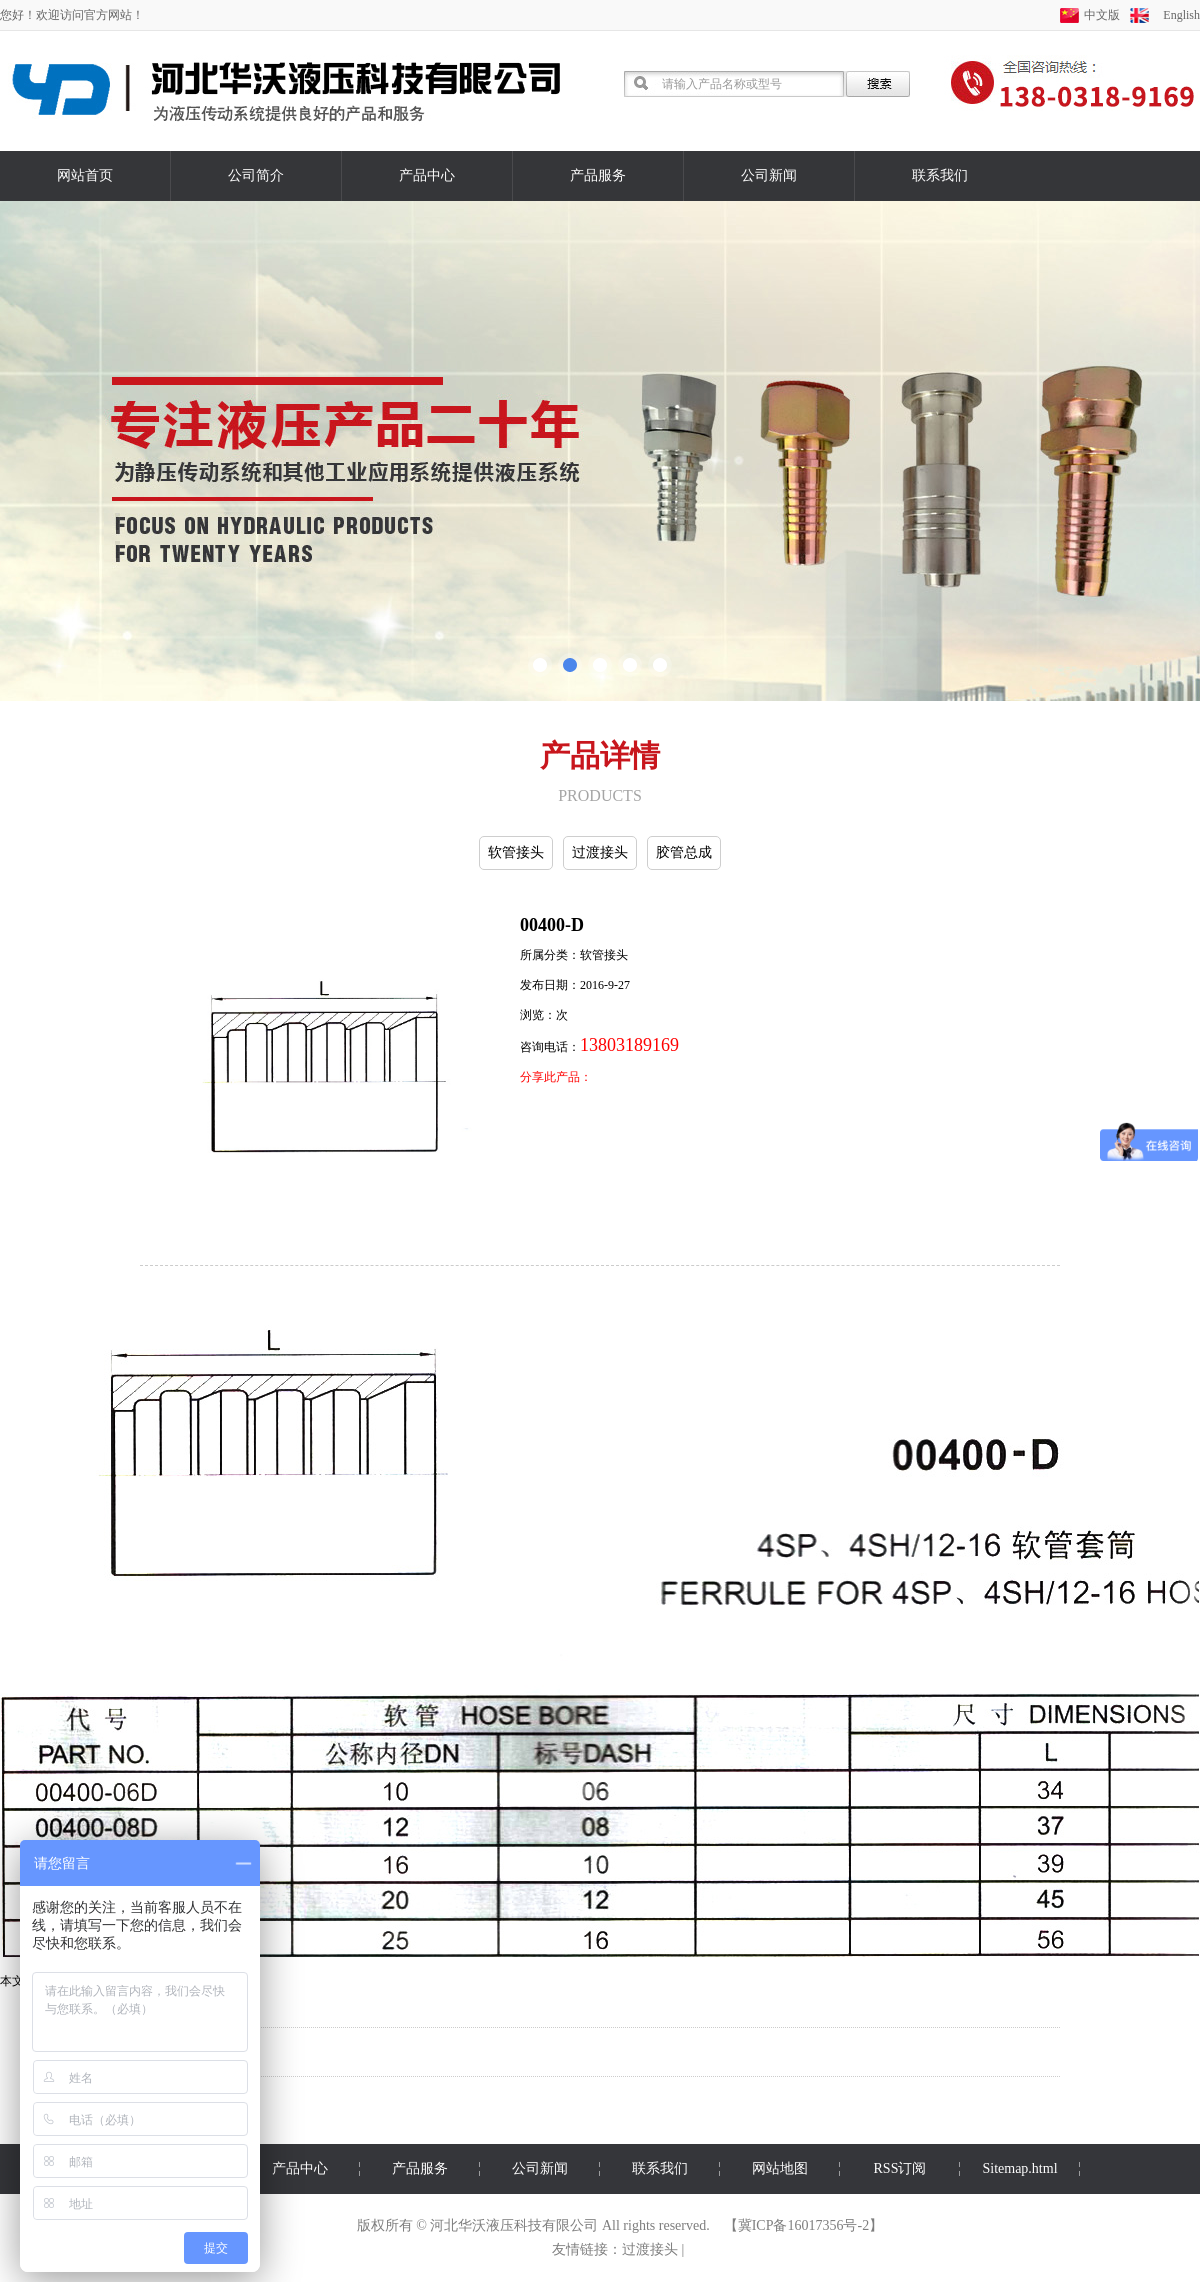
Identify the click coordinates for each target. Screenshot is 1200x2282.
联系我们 (940, 175)
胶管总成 (684, 852)
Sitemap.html (1019, 2168)
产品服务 (598, 175)
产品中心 (427, 175)
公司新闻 (769, 175)
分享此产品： (556, 1077)
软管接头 (516, 852)
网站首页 (85, 175)
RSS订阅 (900, 2168)
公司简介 (256, 175)
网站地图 (780, 2168)
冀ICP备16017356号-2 (803, 2225)
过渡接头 (600, 852)
